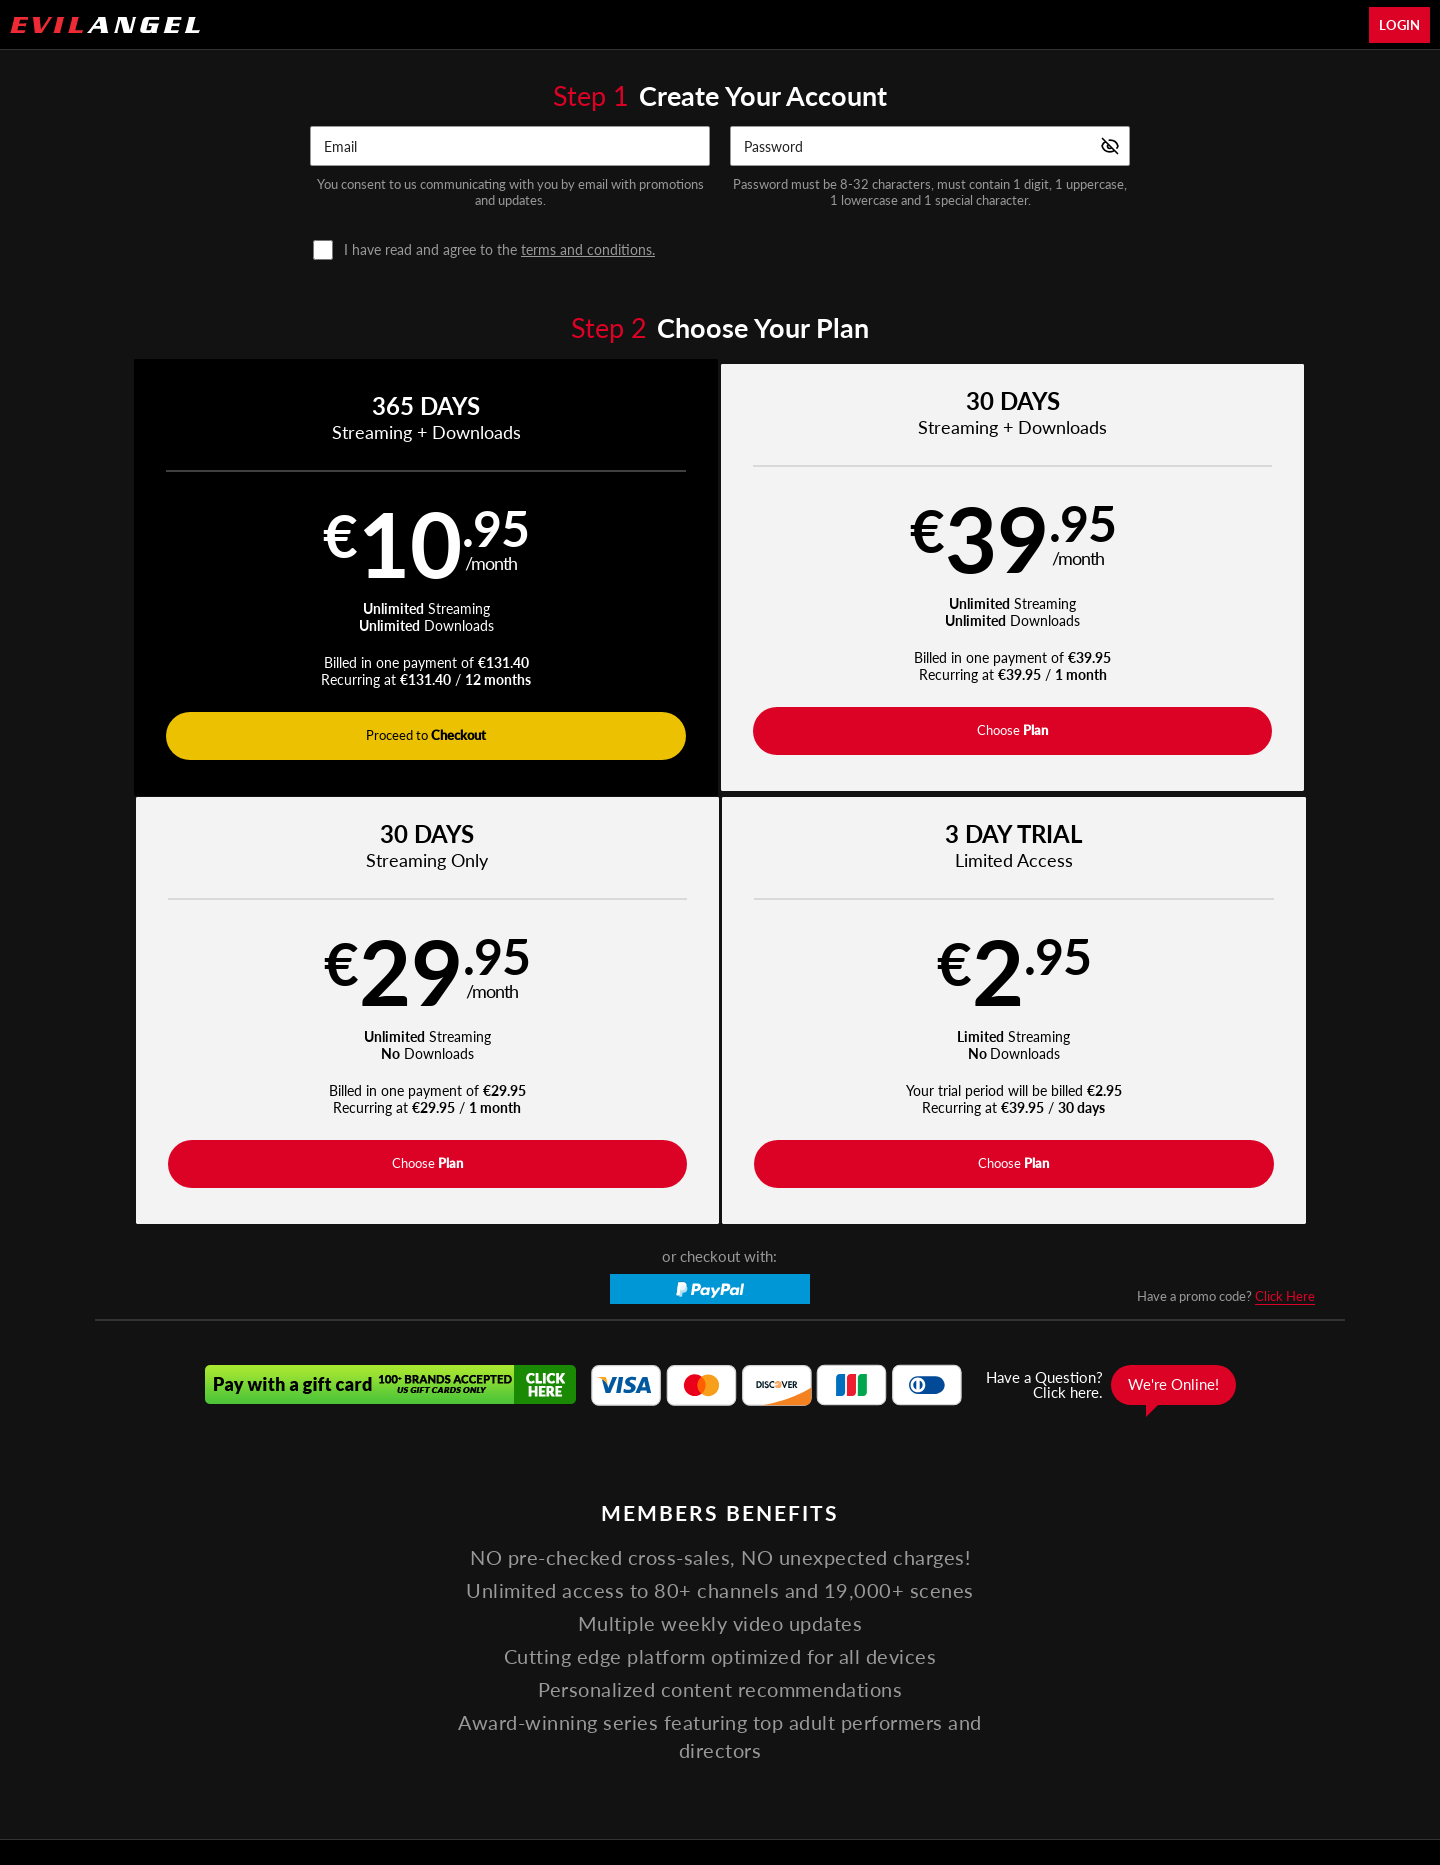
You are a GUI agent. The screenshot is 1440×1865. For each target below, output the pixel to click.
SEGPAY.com (860, 1737)
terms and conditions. (588, 249)
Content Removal (1116, 1737)
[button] (251, 580)
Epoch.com (367, 1737)
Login (1399, 25)
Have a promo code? (1226, 874)
